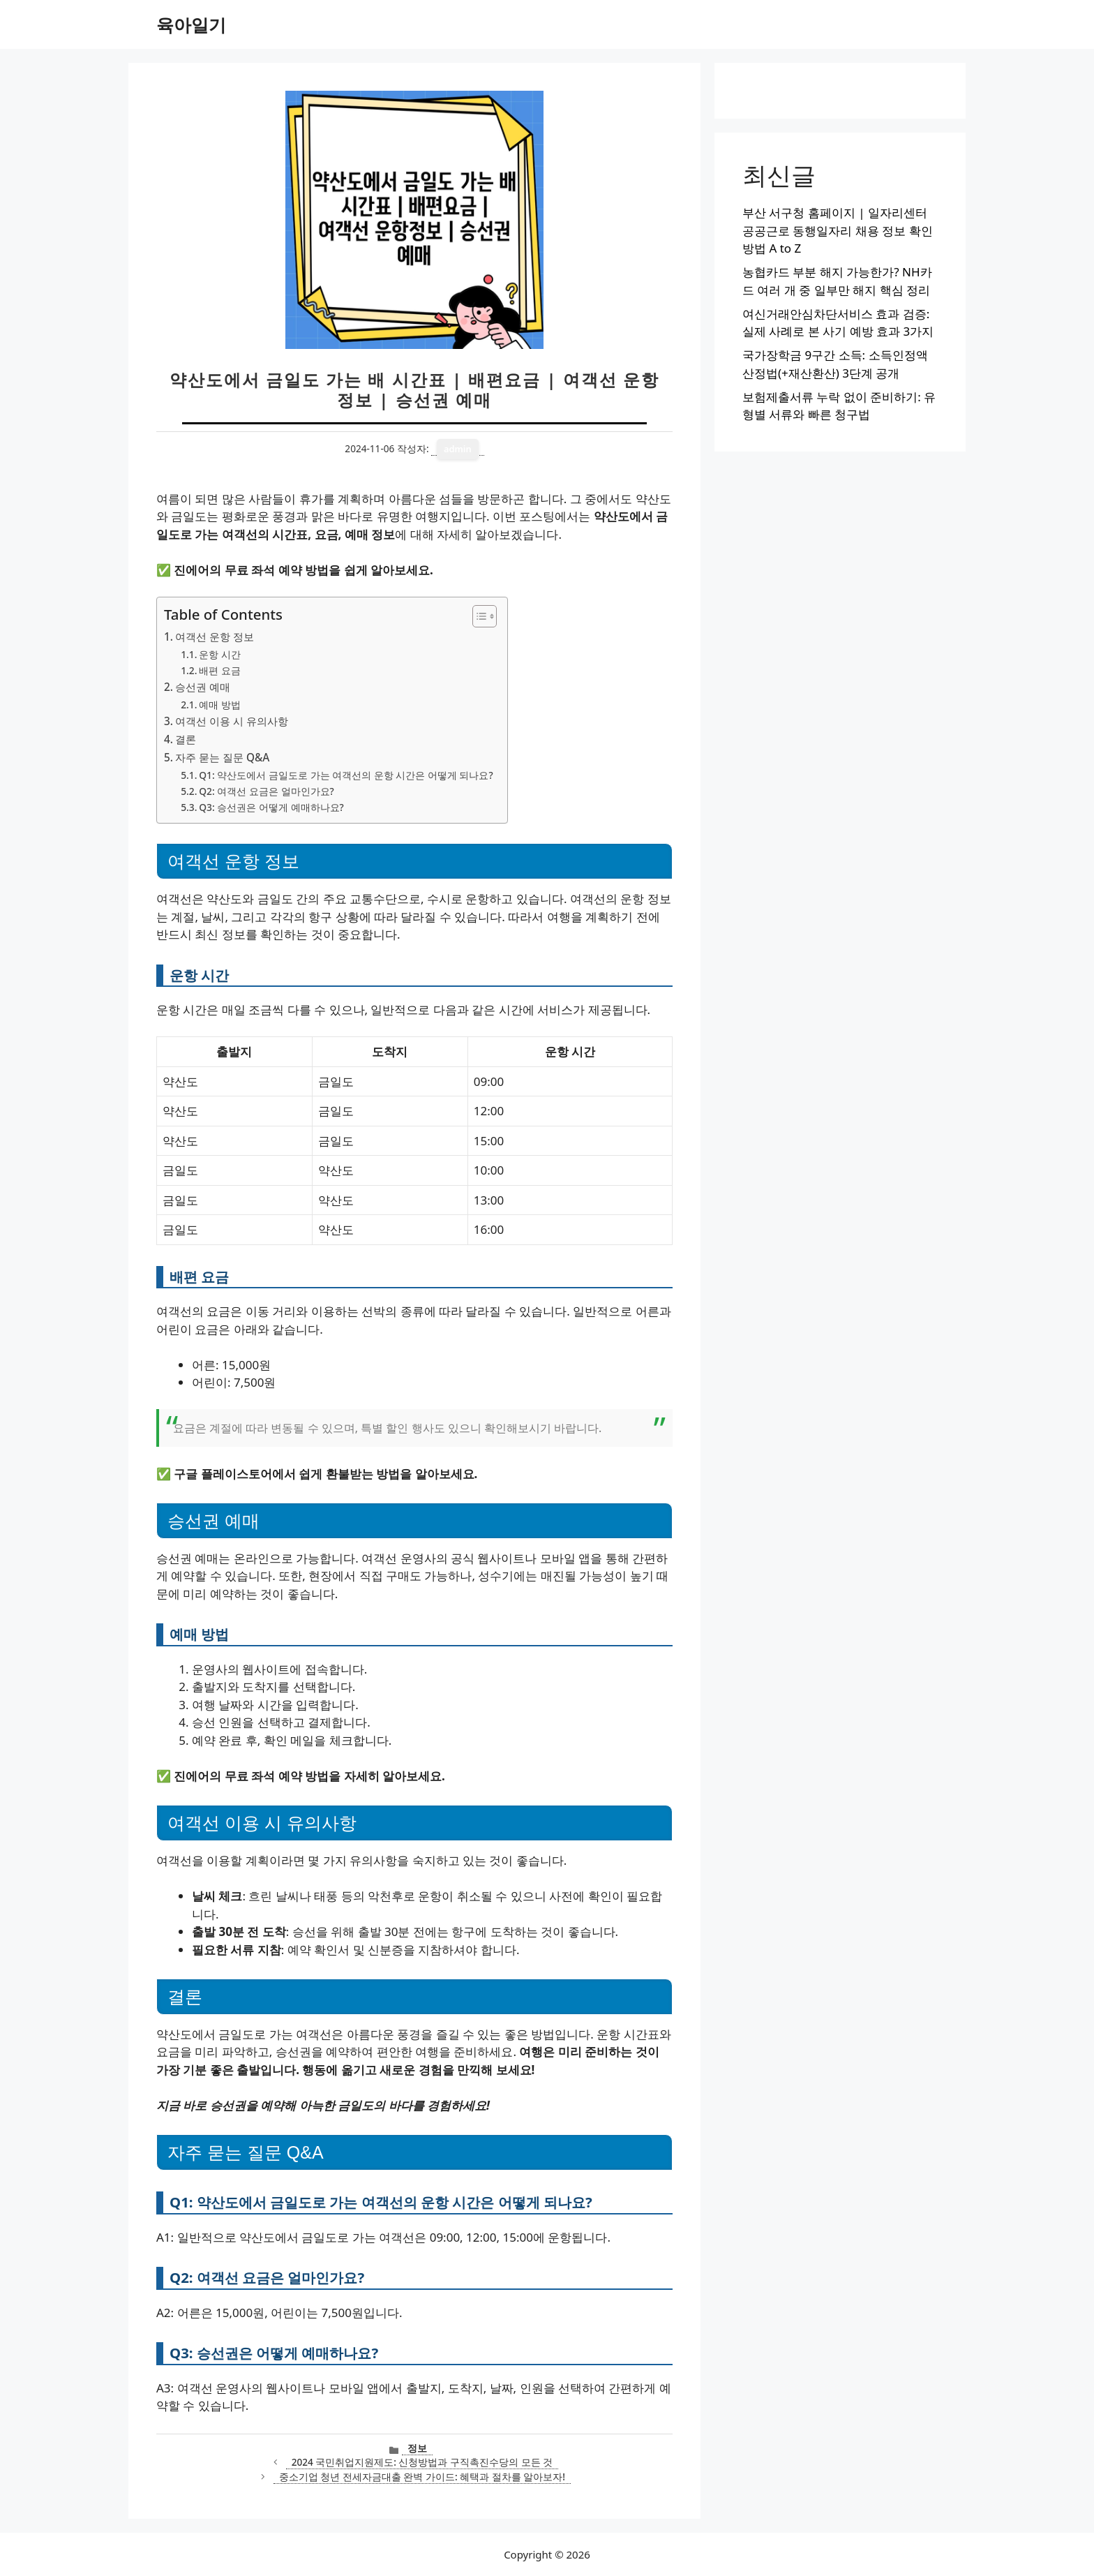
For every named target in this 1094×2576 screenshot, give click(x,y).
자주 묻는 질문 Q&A (222, 757)
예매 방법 (220, 704)
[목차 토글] (477, 616)
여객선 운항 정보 (214, 636)
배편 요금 (220, 670)
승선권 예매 (202, 687)
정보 (417, 2448)
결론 (185, 739)
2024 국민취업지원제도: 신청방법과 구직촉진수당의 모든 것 (422, 2462)
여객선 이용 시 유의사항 (231, 721)
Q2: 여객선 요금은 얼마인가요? (266, 791)
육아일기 (191, 24)
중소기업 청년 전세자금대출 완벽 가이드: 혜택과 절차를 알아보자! (422, 2476)
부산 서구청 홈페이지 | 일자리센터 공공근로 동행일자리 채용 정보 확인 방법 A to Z (837, 230)
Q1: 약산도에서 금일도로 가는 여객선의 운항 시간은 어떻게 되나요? (346, 775)
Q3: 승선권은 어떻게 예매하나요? (271, 807)
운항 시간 (220, 654)
